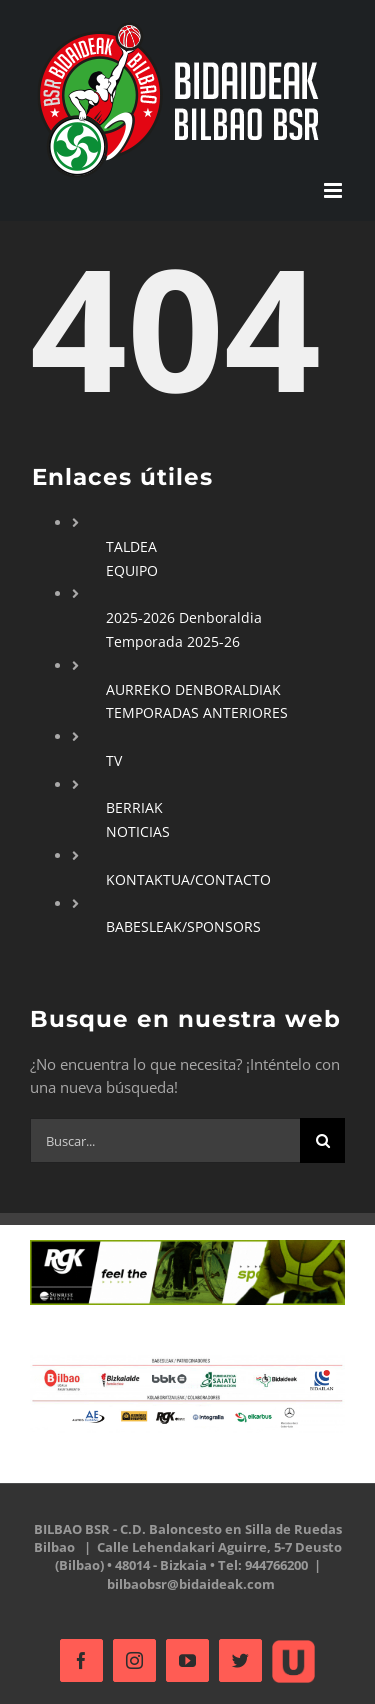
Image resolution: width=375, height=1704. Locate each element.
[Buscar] (322, 1140)
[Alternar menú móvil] (334, 190)
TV (114, 760)
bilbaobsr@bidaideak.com (191, 1584)
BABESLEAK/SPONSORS (183, 926)
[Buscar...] (165, 1140)
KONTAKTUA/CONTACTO (188, 879)
